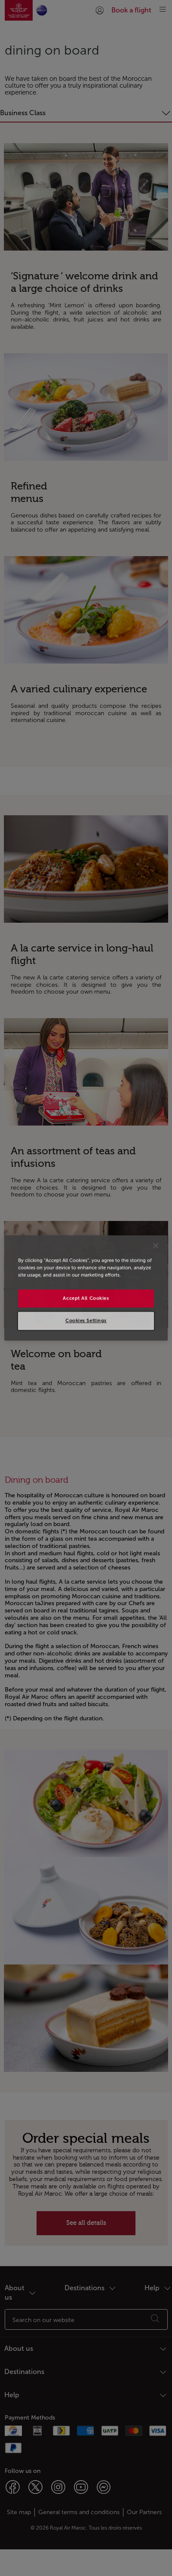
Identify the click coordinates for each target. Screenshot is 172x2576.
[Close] (155, 1245)
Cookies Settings (86, 1321)
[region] (86, 1287)
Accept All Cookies (86, 1298)
